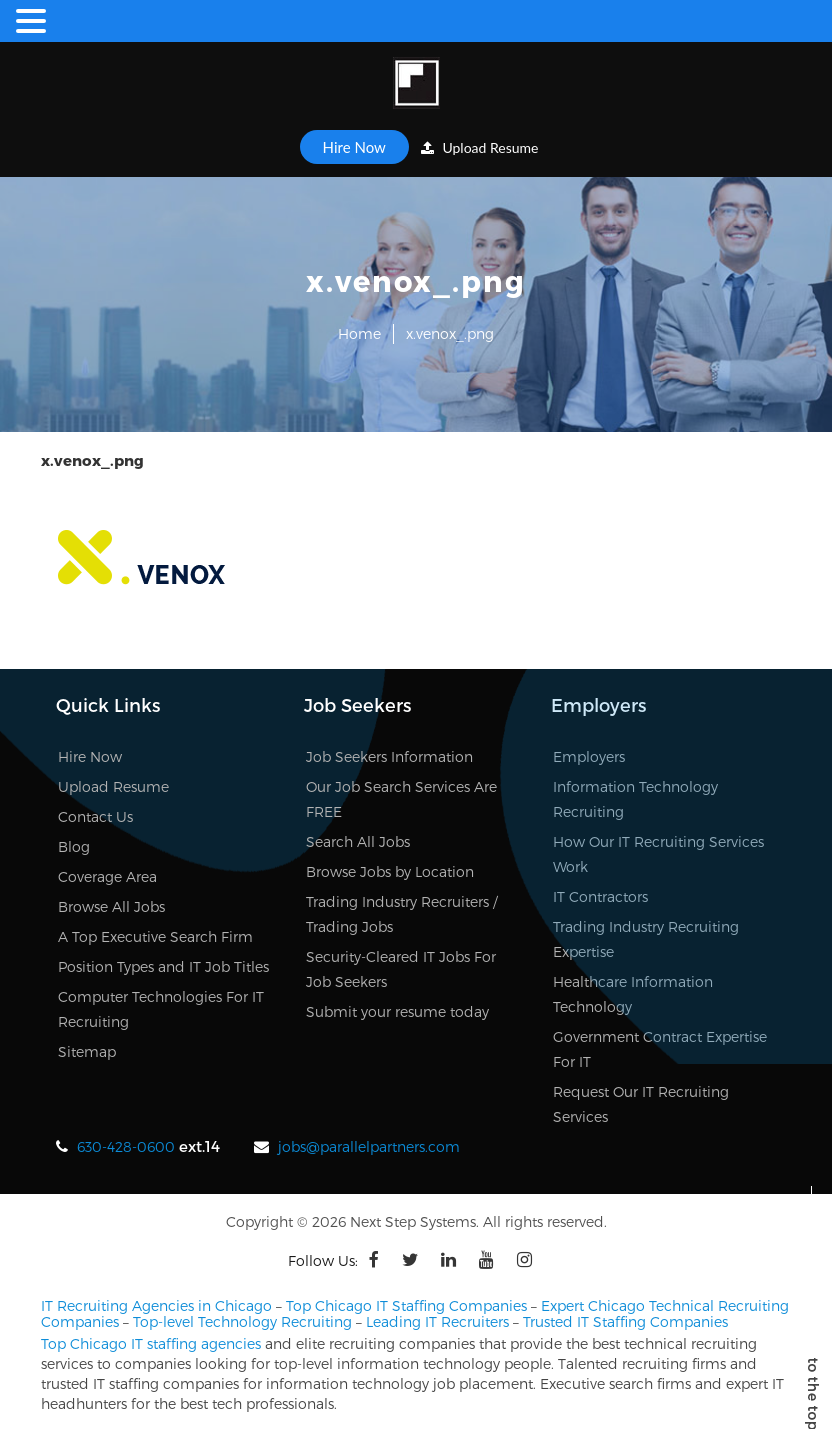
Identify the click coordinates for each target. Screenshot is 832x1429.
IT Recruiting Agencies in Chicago (156, 1305)
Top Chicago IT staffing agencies (151, 1343)
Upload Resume (480, 147)
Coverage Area (107, 876)
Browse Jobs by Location (390, 871)
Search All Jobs (358, 841)
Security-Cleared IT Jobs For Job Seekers (401, 969)
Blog (74, 846)
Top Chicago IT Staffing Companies (406, 1305)
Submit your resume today (397, 1011)
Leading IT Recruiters (437, 1321)
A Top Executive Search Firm (155, 936)
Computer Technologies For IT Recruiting (161, 1009)
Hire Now (354, 147)
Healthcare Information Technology (633, 994)
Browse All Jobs (111, 906)
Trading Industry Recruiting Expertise (646, 939)
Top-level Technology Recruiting (242, 1321)
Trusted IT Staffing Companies (625, 1321)
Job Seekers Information (389, 756)
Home (359, 333)
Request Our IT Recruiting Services (641, 1104)
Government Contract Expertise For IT (660, 1049)
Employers (589, 756)
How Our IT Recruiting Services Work (658, 854)
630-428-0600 (126, 1146)
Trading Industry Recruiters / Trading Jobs (401, 914)
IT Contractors (600, 896)
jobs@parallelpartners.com (369, 1146)
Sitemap (87, 1051)
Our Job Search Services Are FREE (401, 799)
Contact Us (95, 816)
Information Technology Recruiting (635, 799)
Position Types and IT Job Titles (163, 966)
